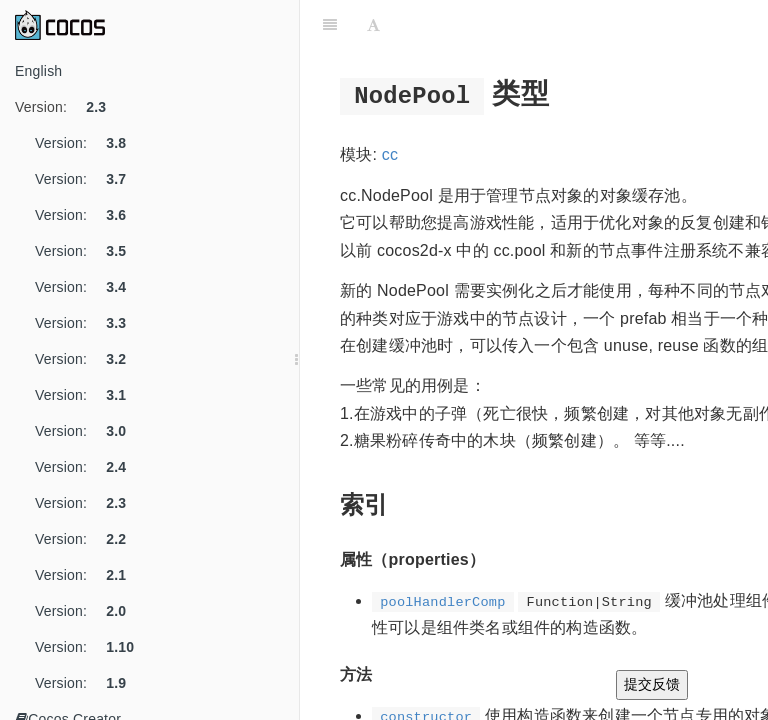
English (38, 71)
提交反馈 (652, 684)
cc (390, 154)
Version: (68, 107)
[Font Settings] (373, 25)
